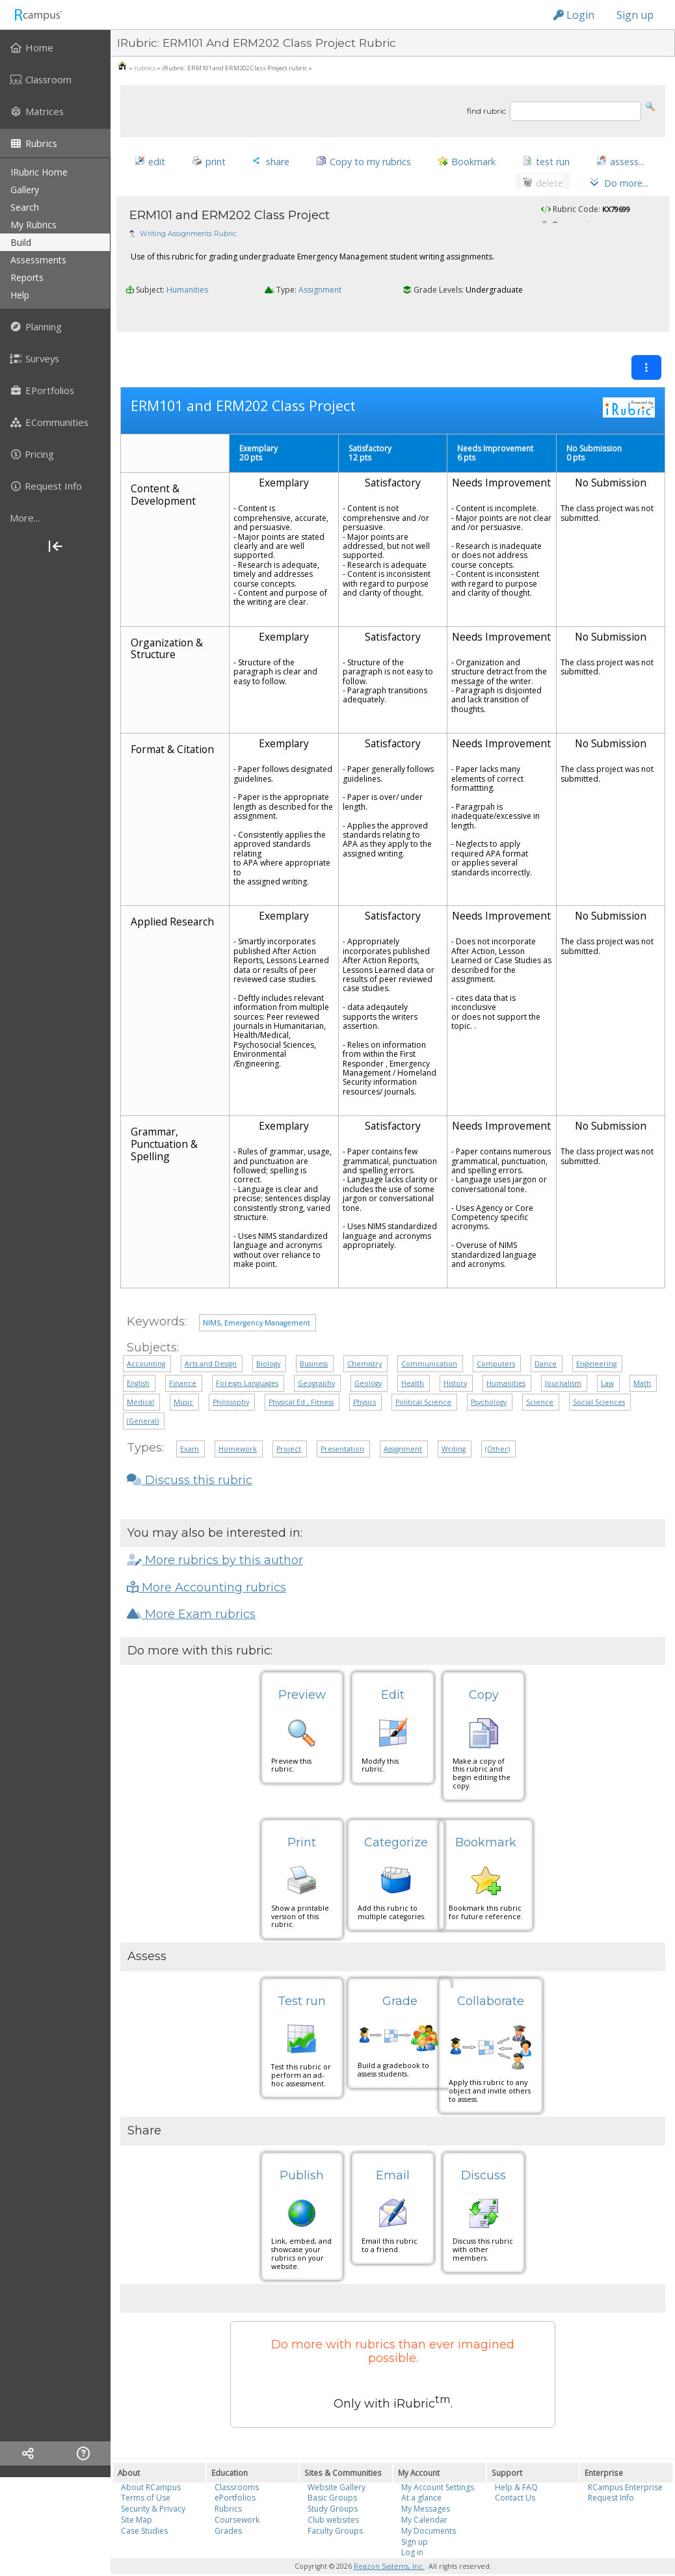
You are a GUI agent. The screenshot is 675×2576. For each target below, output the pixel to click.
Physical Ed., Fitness (301, 1380)
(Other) (497, 1426)
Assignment (319, 294)
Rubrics (228, 2487)
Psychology (489, 1380)
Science (539, 1380)
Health (412, 1361)
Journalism (563, 1361)
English (138, 1361)
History (455, 1361)
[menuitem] (55, 47)
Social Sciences (599, 1380)
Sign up (635, 15)
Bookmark (485, 1820)
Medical (140, 1380)
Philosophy (231, 1380)
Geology (368, 1361)
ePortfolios (235, 2476)
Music (183, 1380)
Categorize (396, 1820)
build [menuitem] (20, 242)
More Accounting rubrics (206, 1566)
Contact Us (515, 2476)
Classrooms (237, 2465)
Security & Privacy (153, 2487)
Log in (412, 2530)
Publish (302, 2154)
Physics (364, 1380)
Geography (316, 1361)
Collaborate (490, 1979)
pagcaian (581, 229)
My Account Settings (437, 2465)
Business (314, 1342)
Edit (392, 1673)
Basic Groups (332, 2476)
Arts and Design (211, 1342)
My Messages (425, 2487)
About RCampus (151, 2465)
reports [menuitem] (27, 277)
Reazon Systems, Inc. (389, 2544)
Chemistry (364, 1342)
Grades (228, 2509)
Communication (429, 1342)
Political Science (423, 1380)
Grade (399, 1979)
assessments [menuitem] (38, 260)
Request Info (611, 2476)
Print (301, 1820)
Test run (302, 1979)
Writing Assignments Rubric (188, 238)
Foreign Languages (247, 1361)
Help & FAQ (516, 2465)
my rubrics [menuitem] (33, 225)
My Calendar (424, 2498)
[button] (650, 106)
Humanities (187, 294)
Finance (182, 1361)
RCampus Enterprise (625, 2465)
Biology (268, 1342)
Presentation (342, 1426)
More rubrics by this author (215, 1539)
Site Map (136, 2498)
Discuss (483, 2154)
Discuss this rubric (189, 1459)
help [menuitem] (19, 295)
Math (642, 1361)
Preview (302, 1673)
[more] (55, 517)
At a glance (421, 2476)
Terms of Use (145, 2476)
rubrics (144, 68)
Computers (496, 1342)
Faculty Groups (335, 2509)
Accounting (146, 1342)
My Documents (428, 2509)
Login (573, 15)
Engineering (596, 1342)
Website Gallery (336, 2465)
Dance (546, 1342)
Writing (454, 1426)
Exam (189, 1426)
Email (393, 2154)
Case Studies (144, 2509)
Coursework (237, 2498)
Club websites (333, 2498)
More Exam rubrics (191, 1593)
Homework (237, 1426)
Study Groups (333, 2487)
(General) (143, 1399)
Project (288, 1426)
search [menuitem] (24, 207)
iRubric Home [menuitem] (39, 172)
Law (607, 1361)
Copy (484, 1673)
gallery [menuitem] (24, 189)
